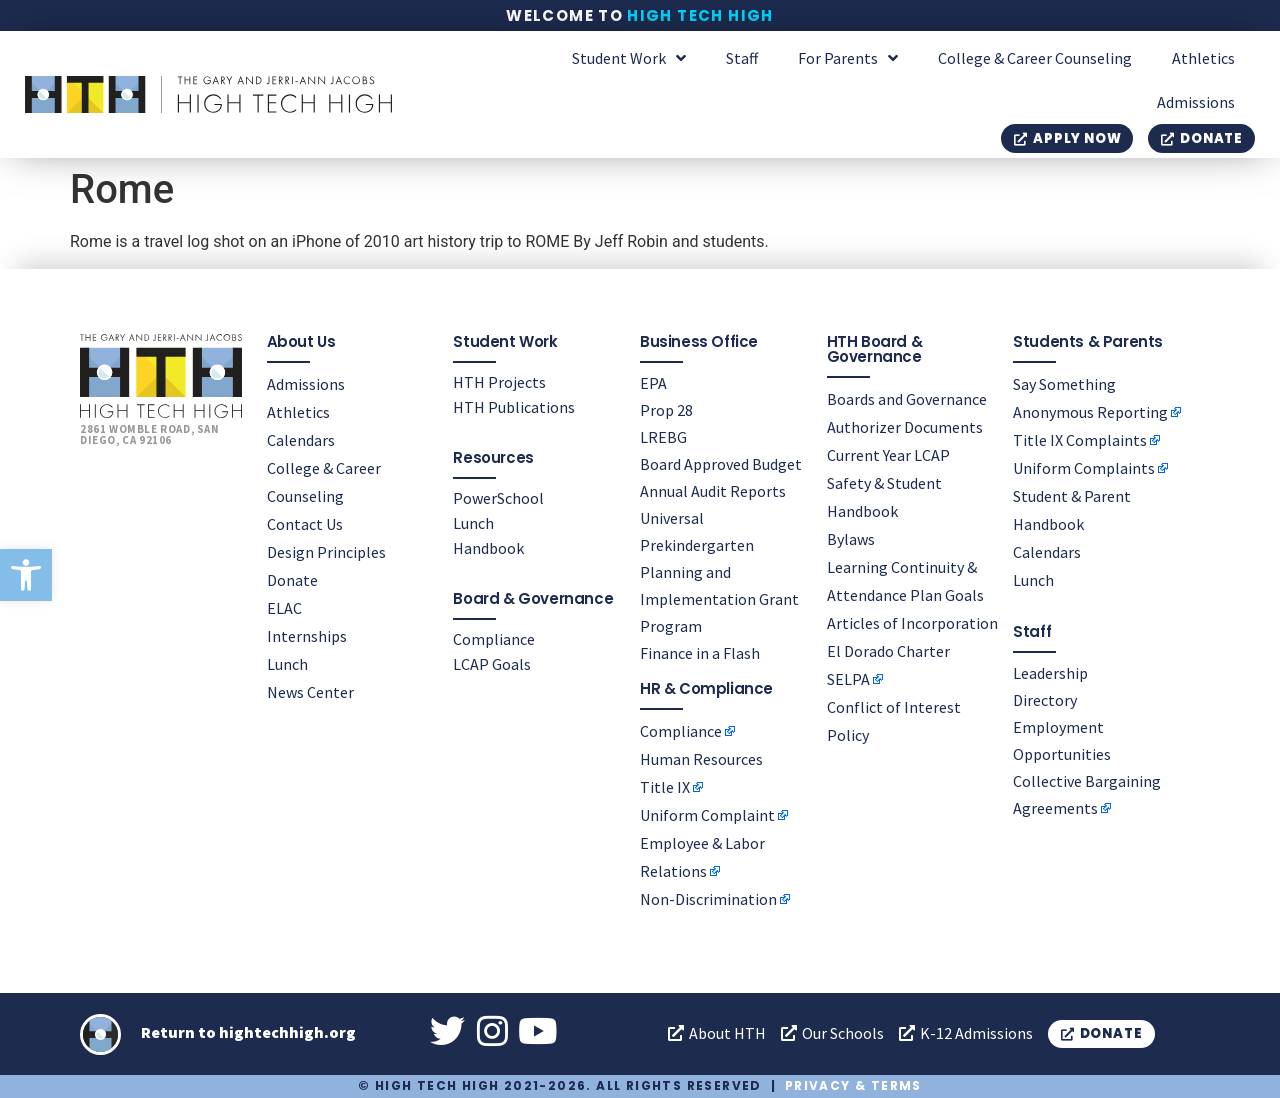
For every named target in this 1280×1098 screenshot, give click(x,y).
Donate (292, 580)
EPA (653, 383)
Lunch (287, 664)
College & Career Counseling (1035, 58)
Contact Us (305, 524)
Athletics (1203, 58)
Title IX (665, 787)
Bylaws (851, 539)
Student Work (629, 58)
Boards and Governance (907, 399)
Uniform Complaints (1084, 468)
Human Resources (701, 759)
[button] (26, 575)
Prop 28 (666, 410)
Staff (742, 58)
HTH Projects (499, 382)
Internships (307, 636)
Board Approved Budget (721, 464)
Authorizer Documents (905, 427)
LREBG (663, 437)
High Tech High (700, 15)
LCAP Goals (492, 664)
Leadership (1050, 673)
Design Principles (326, 552)
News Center (310, 692)
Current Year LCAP (888, 455)
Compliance (494, 639)
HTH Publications (514, 407)
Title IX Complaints (1080, 440)
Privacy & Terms (853, 1085)
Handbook (488, 548)
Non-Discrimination (708, 899)
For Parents (848, 58)
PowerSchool (498, 498)
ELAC (284, 608)
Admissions (1196, 102)
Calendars (301, 440)
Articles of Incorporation (912, 623)
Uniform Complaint (707, 815)
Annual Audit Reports (713, 491)
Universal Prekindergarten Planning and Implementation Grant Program (719, 572)
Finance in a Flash (700, 653)
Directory (1045, 700)
